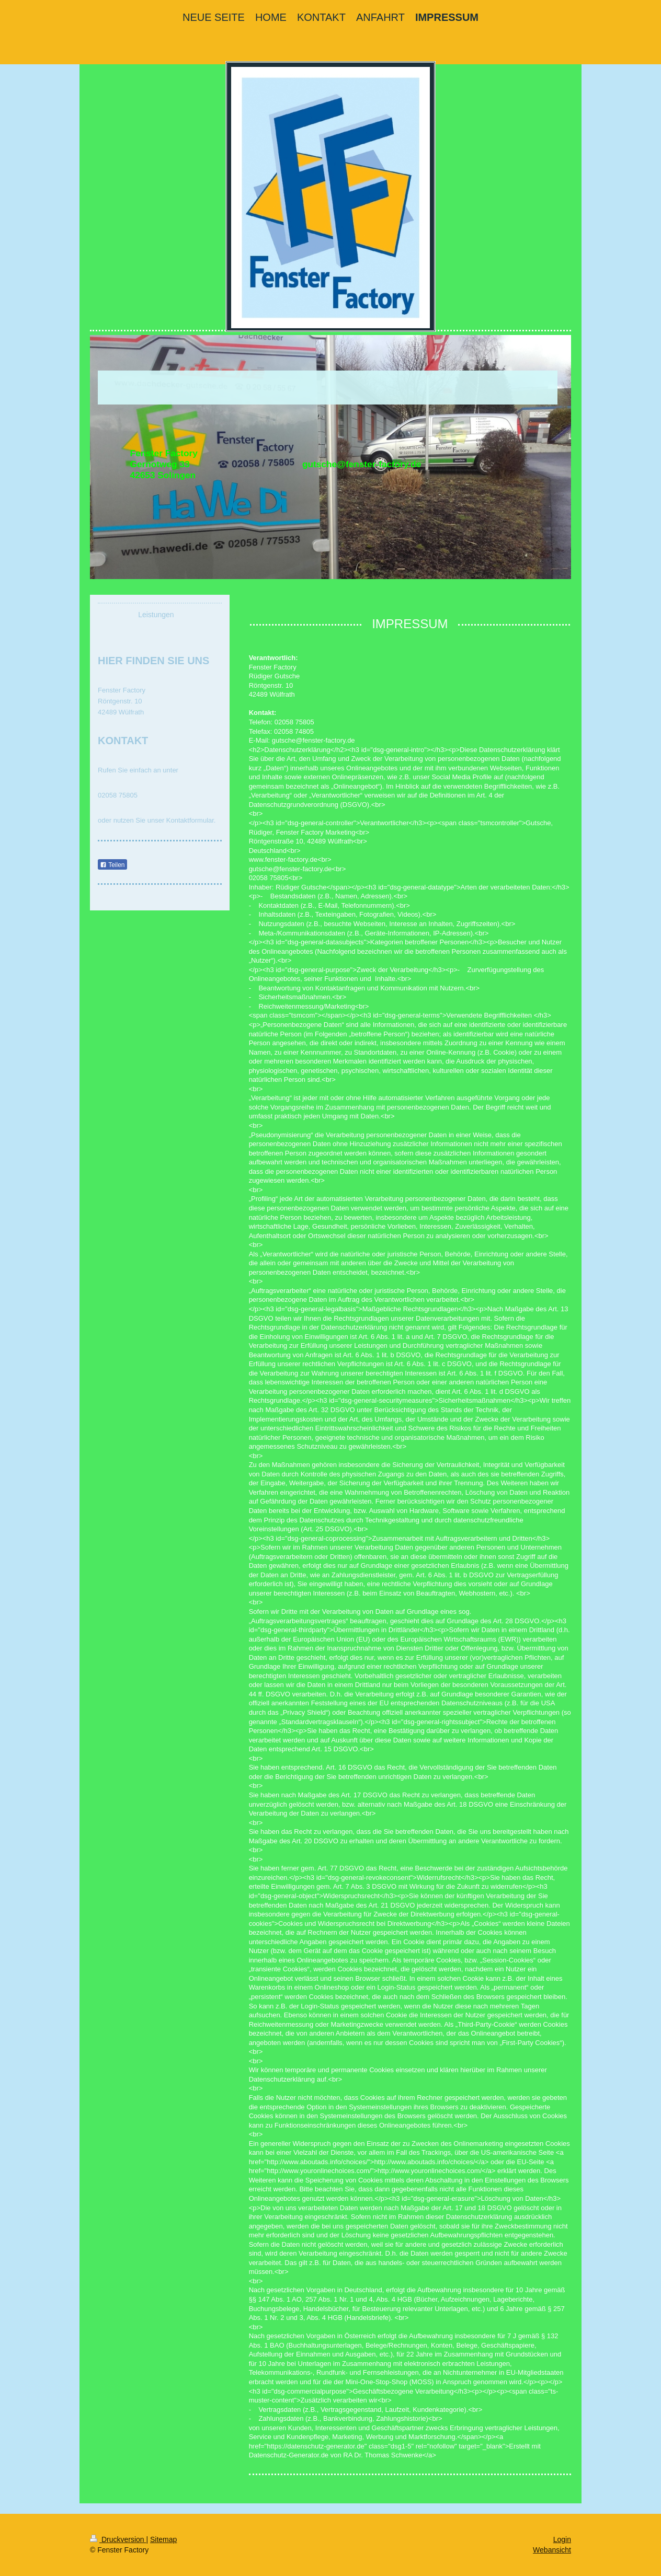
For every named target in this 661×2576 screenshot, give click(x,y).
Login (562, 2539)
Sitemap (163, 2539)
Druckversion (118, 2539)
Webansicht (552, 2550)
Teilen (112, 865)
